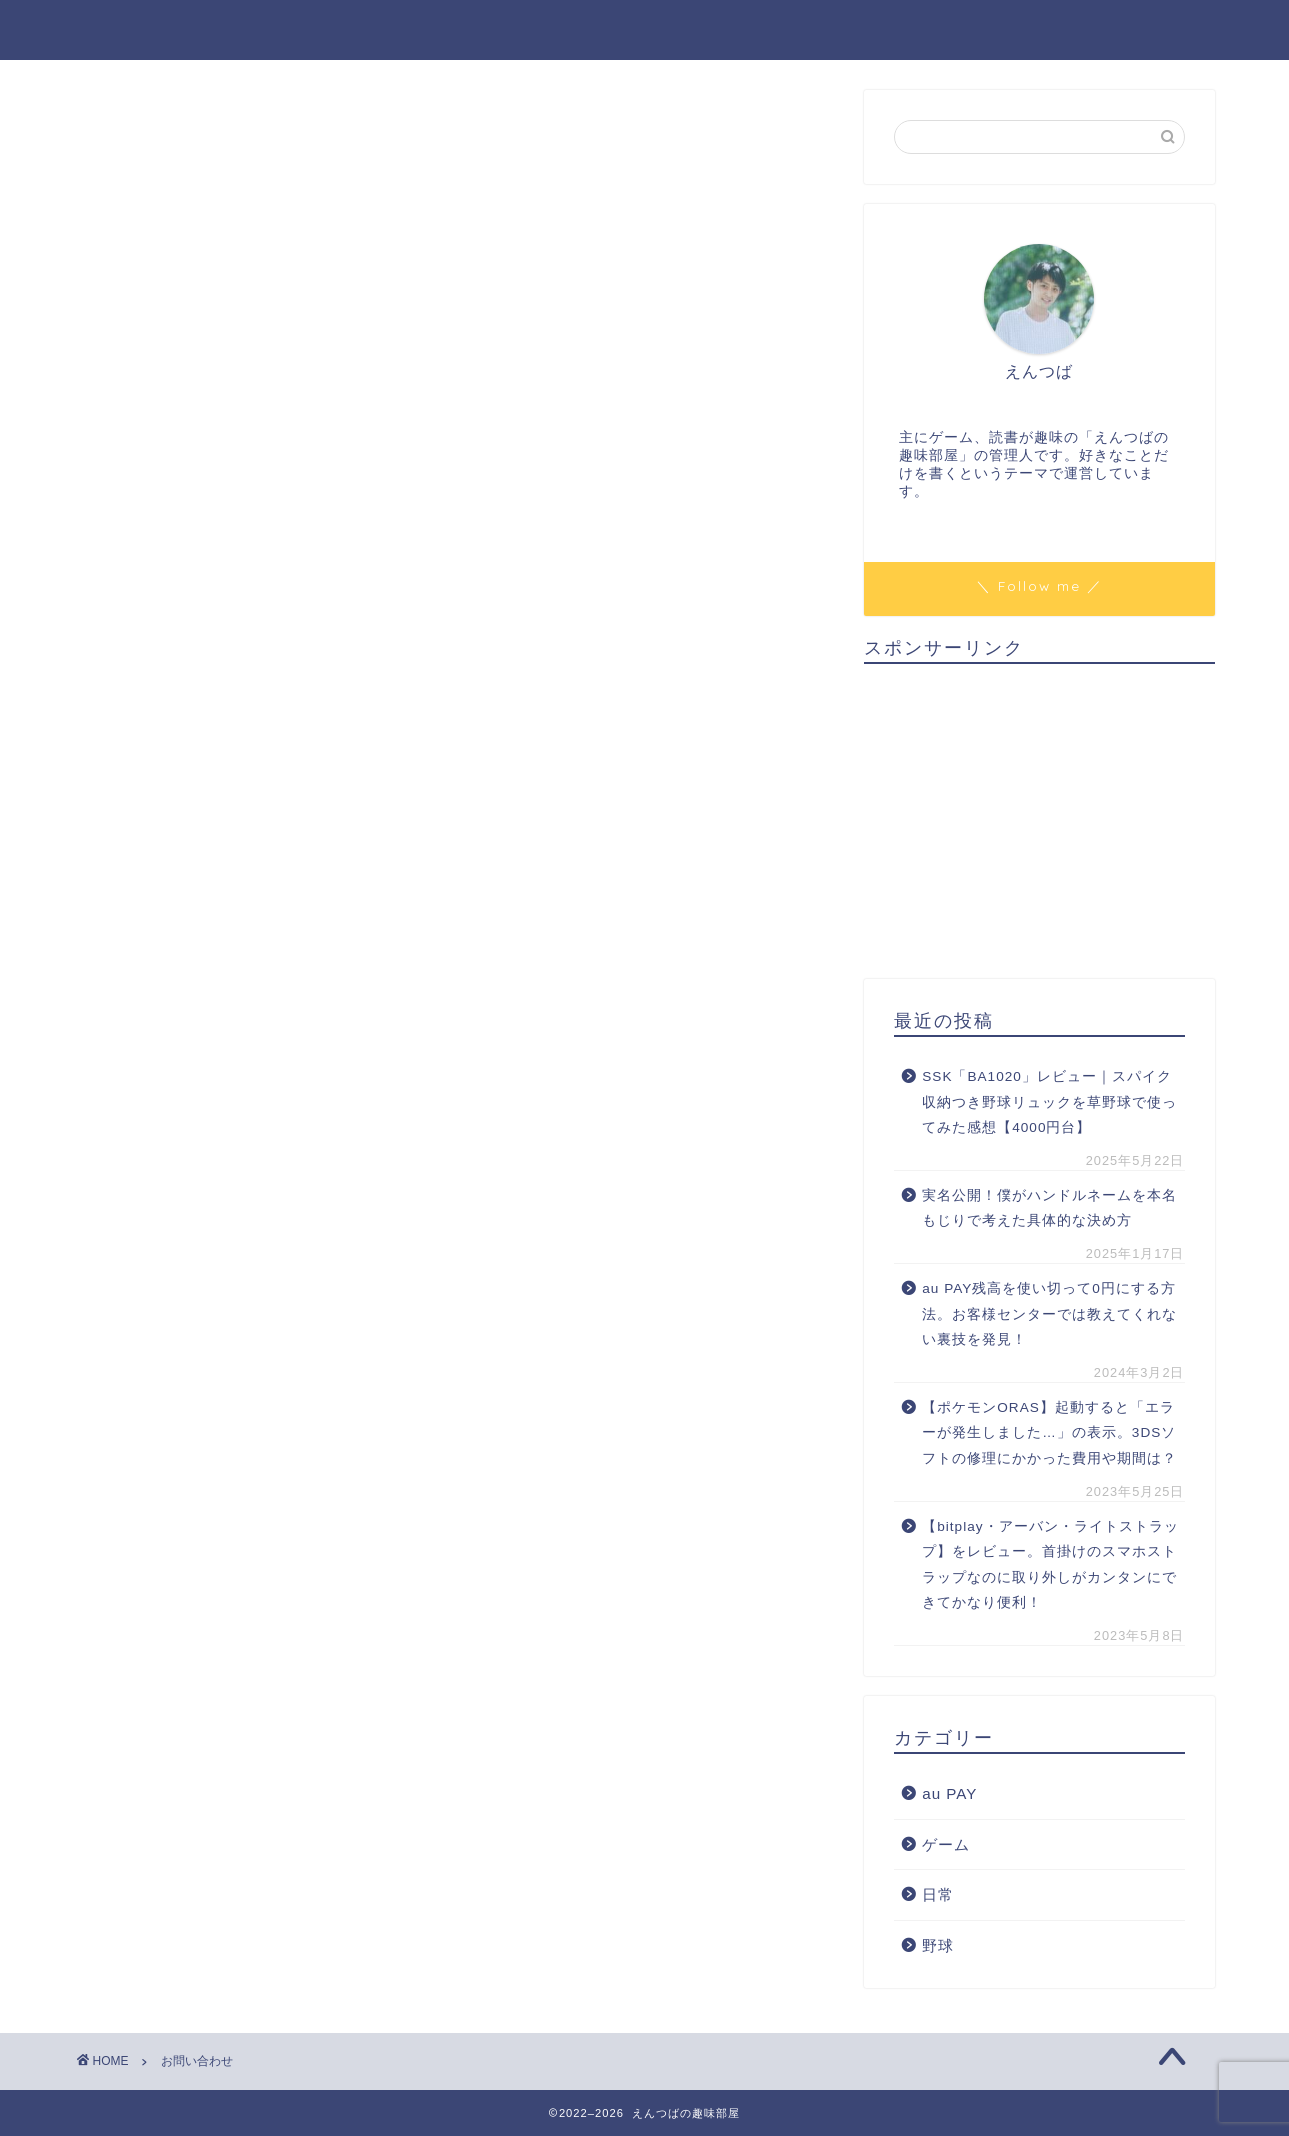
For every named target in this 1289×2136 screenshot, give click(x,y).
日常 (938, 1894)
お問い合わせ (942, 31)
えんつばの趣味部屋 (180, 28)
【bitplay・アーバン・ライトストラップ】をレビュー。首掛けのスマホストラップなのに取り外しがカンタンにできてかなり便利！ (1050, 1565)
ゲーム (946, 1844)
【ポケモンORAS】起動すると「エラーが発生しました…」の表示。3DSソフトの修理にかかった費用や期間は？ (1049, 1433)
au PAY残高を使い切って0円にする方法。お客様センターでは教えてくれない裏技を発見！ (1049, 1314)
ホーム (820, 31)
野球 (938, 1945)
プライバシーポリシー (1120, 31)
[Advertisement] (1039, 819)
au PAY (949, 1793)
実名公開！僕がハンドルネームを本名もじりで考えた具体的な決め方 (1049, 1208)
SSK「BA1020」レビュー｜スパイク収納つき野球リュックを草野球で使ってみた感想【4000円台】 (1049, 1102)
